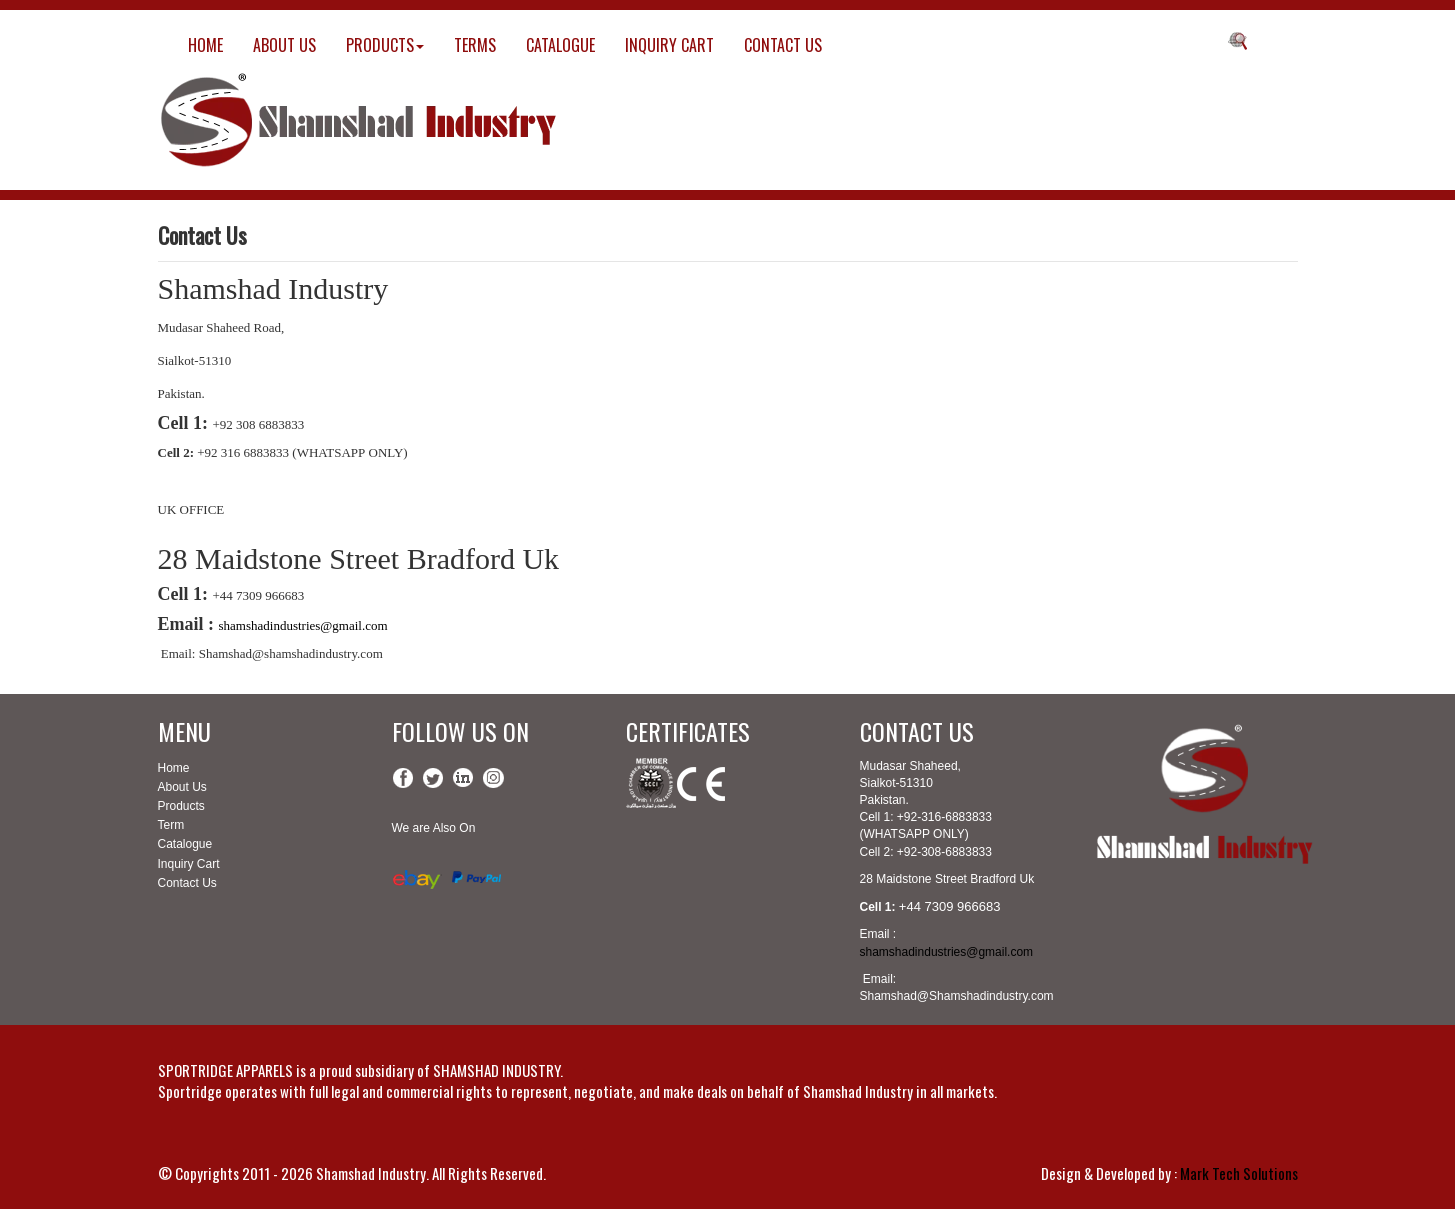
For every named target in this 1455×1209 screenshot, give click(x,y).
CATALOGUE (560, 45)
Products (181, 806)
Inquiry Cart (189, 864)
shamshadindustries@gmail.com (303, 625)
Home (174, 768)
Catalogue (185, 844)
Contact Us (187, 883)
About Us (182, 787)
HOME (205, 45)
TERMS (475, 45)
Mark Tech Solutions (1239, 1173)
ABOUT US (284, 45)
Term (171, 825)
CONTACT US (783, 45)
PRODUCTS (385, 45)
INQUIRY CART (669, 45)
